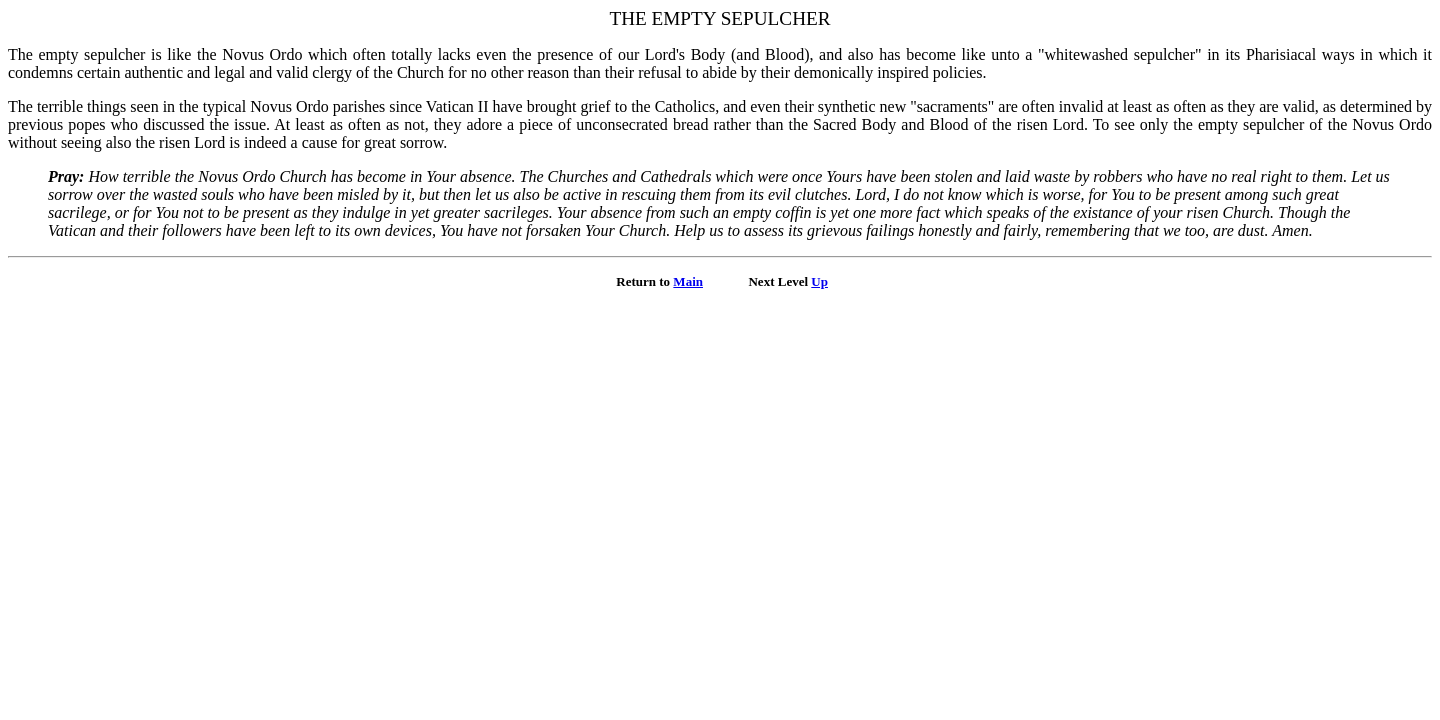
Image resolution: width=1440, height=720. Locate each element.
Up (819, 281)
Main (688, 281)
